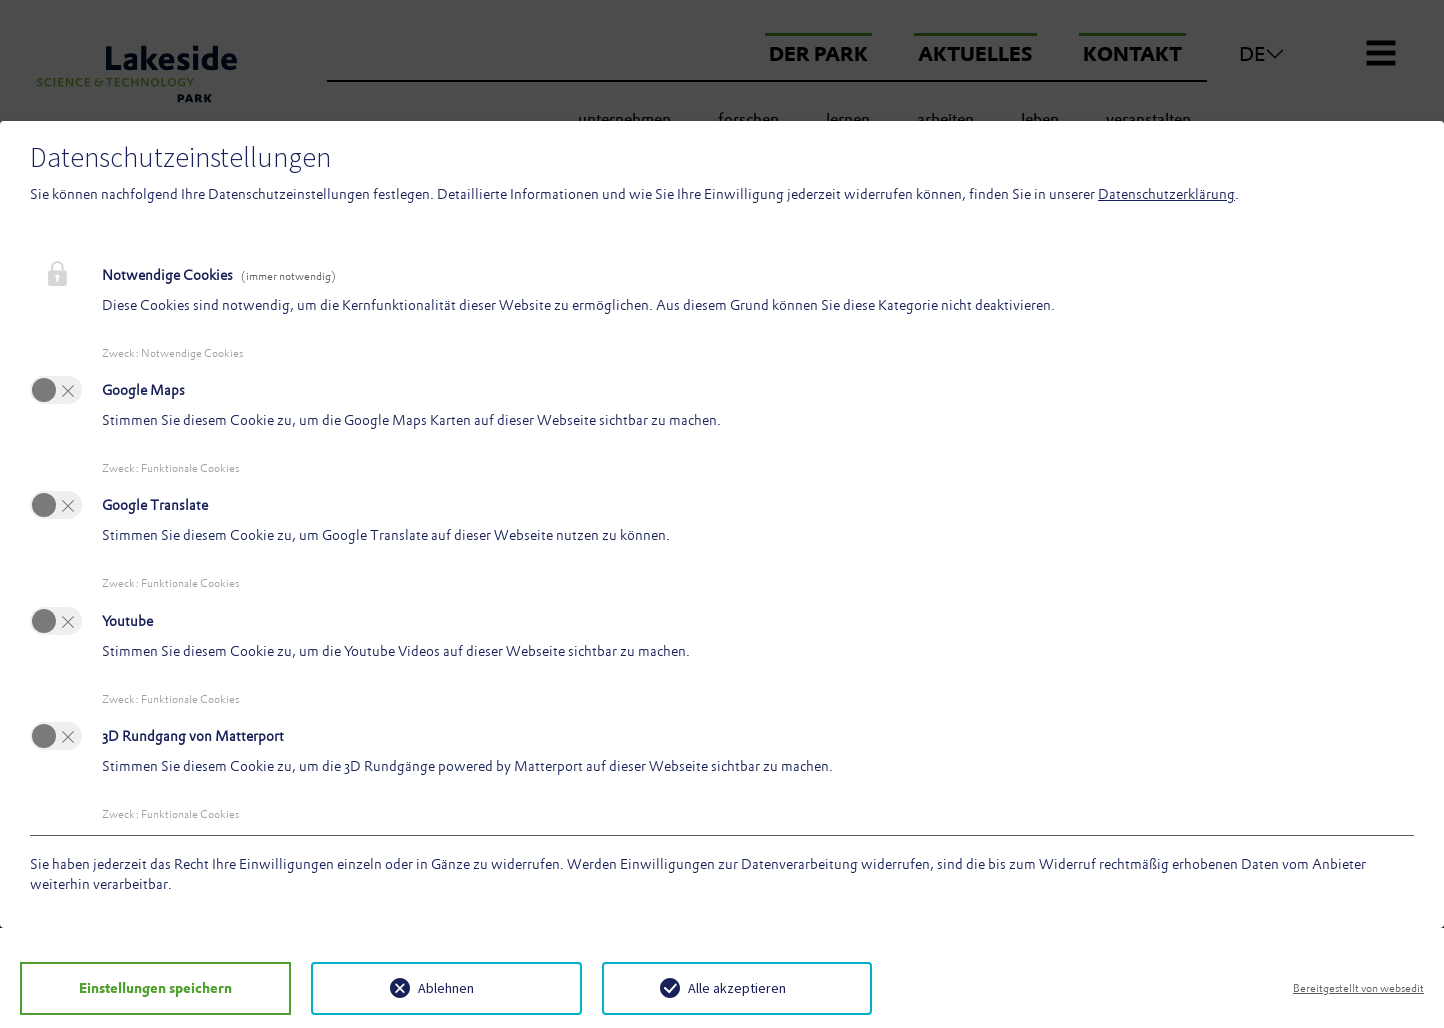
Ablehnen (446, 988)
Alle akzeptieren (737, 988)
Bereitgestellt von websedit (1358, 988)
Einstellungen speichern (155, 988)
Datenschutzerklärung (1166, 194)
